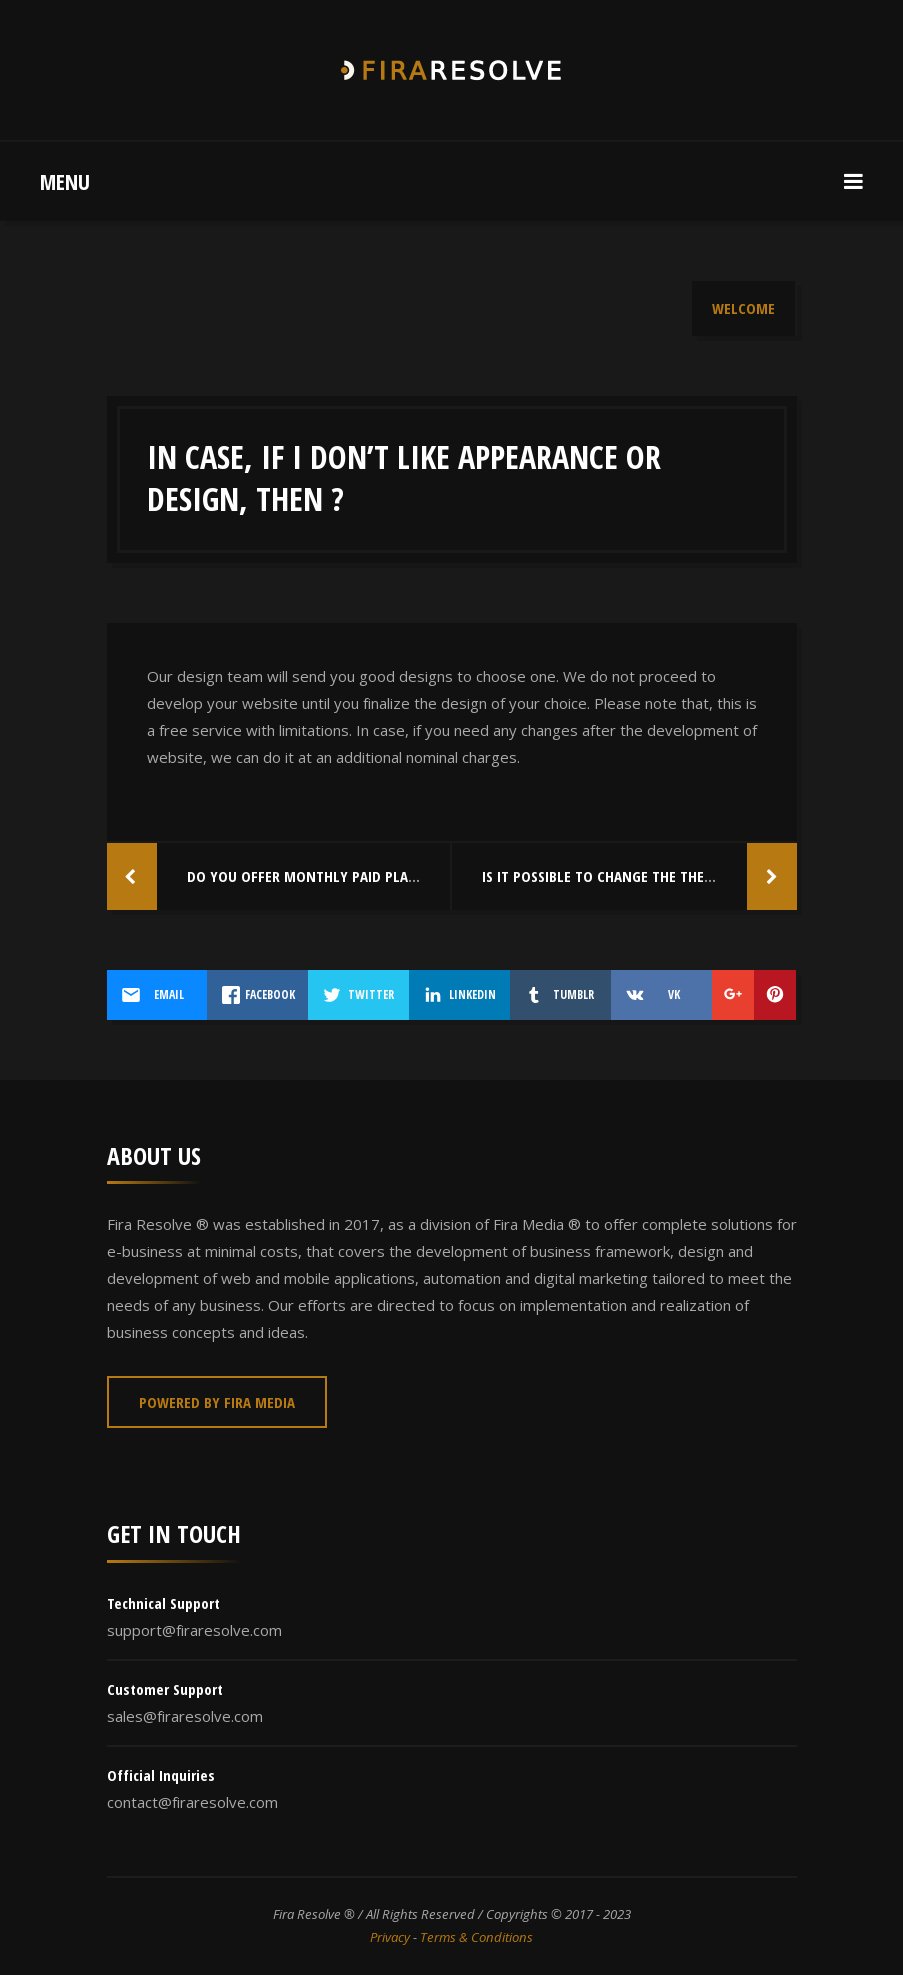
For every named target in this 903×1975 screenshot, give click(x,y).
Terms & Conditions (476, 1937)
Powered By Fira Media (217, 1402)
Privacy (390, 1937)
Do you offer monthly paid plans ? (311, 876)
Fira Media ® (537, 1224)
